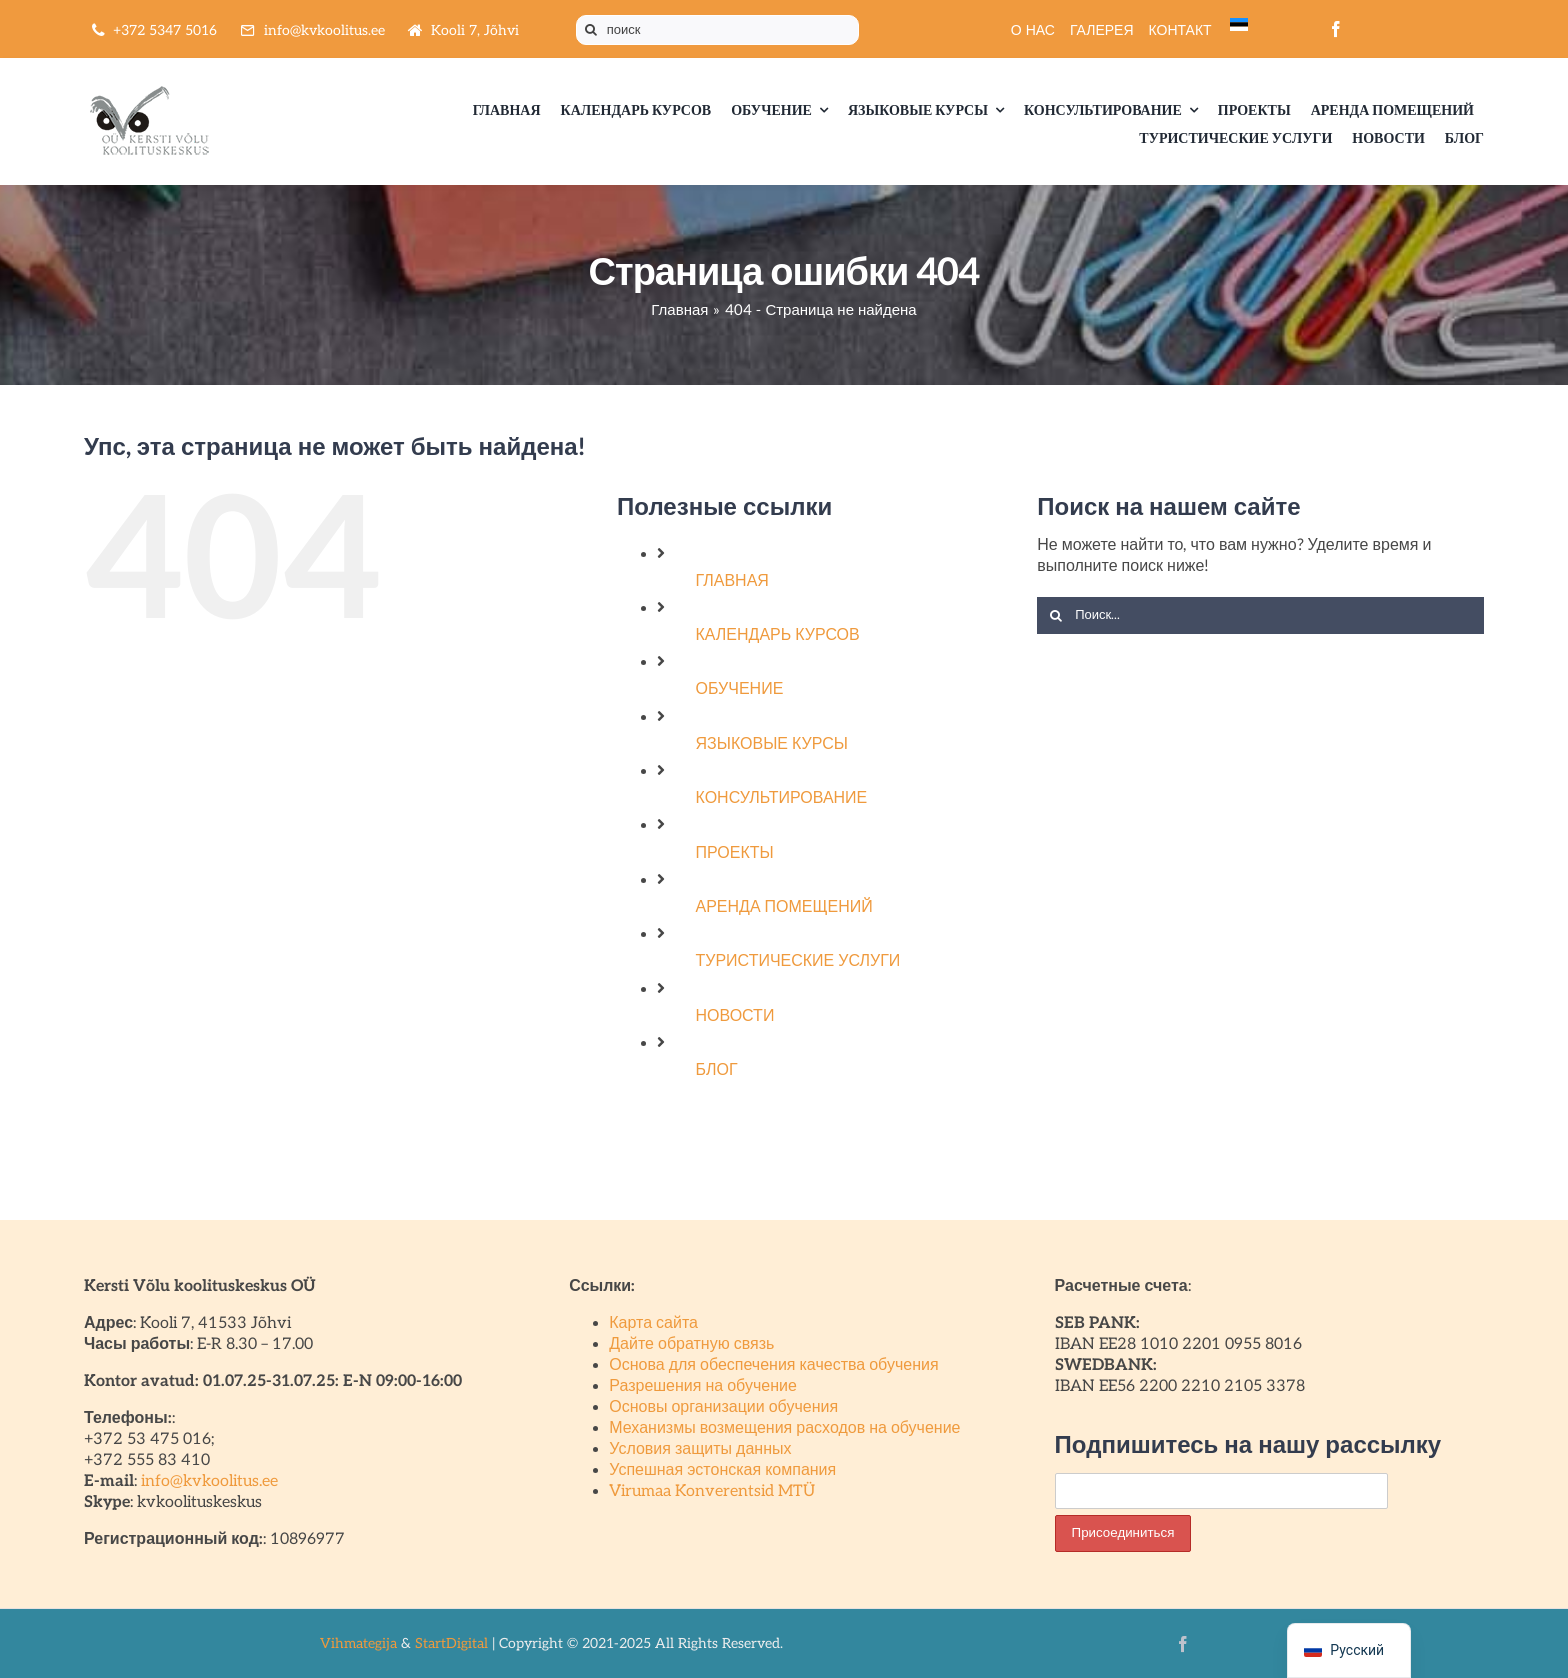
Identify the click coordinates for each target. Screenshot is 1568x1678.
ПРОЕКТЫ (735, 853)
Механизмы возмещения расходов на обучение (784, 1428)
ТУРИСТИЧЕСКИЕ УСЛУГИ (798, 961)
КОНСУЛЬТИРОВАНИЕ (782, 798)
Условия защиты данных (700, 1449)
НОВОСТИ (735, 1016)
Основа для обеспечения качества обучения (773, 1365)
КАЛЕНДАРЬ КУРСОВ (778, 635)
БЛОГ (717, 1070)
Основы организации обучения (723, 1407)
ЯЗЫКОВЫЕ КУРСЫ (772, 744)
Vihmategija (358, 1643)
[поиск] (717, 30)
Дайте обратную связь (691, 1344)
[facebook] (1336, 29)
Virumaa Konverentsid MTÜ (712, 1491)
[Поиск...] (1260, 615)
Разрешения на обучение (703, 1386)
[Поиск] (591, 30)
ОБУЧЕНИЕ (740, 689)
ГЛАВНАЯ (732, 581)
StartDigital (451, 1643)
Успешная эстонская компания (722, 1470)
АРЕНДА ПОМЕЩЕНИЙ (784, 907)
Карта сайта (653, 1323)
